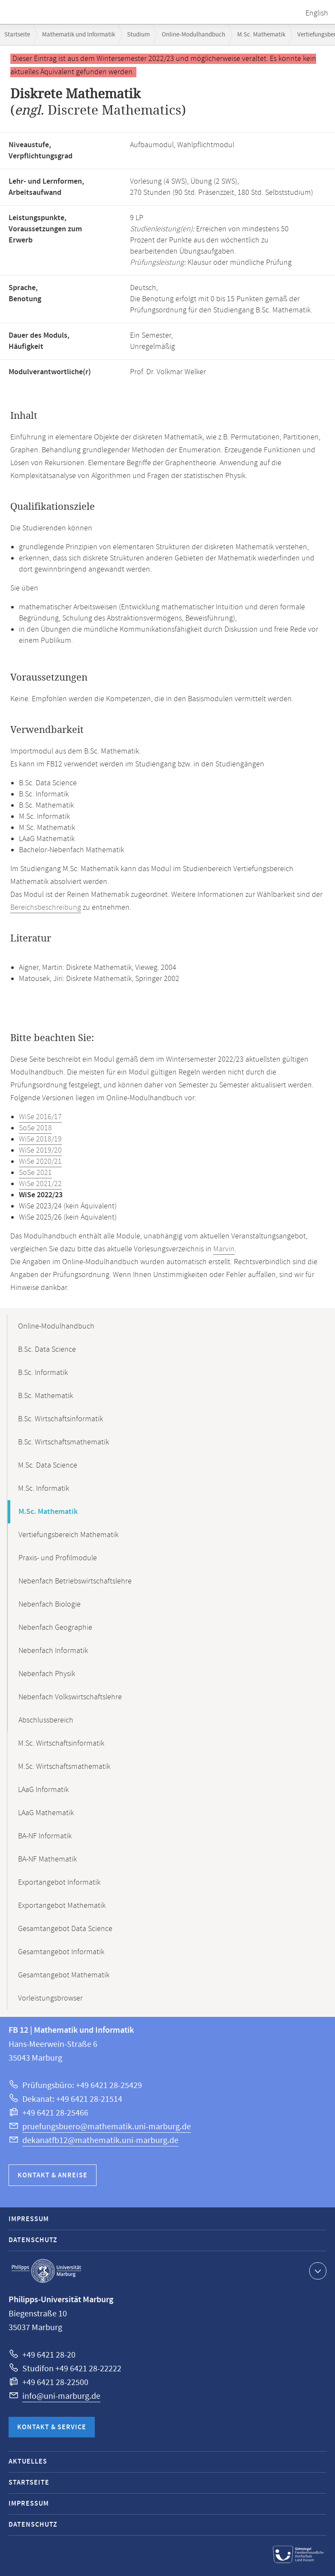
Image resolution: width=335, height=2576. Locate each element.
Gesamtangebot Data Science (65, 1929)
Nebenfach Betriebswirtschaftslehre (75, 1581)
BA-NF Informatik (45, 1836)
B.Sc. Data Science (47, 1349)
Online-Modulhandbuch (193, 34)
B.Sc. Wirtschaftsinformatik (60, 1419)
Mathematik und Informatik (78, 34)
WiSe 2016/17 (40, 1117)
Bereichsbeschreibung (45, 907)
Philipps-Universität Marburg (46, 2271)
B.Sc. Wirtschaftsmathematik (63, 1442)
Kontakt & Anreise (53, 2175)
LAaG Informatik (43, 1790)
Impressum (29, 2219)
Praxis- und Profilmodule (57, 1558)
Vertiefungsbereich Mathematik (68, 1535)
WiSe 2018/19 (40, 1139)
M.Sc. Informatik (43, 1488)
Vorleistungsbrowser (50, 1998)
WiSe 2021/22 (40, 1184)
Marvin (224, 1249)
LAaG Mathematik (46, 1813)
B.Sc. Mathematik (45, 1396)
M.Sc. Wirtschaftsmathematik (64, 1767)
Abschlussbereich (45, 1720)
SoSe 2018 (35, 1128)
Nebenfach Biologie (49, 1604)
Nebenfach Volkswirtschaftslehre (70, 1697)
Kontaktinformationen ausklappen (316, 2270)
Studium (138, 34)
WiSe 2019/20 (40, 1150)
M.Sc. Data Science (47, 1465)
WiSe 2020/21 (40, 1161)
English (316, 13)
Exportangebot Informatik (59, 1882)
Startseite (17, 34)
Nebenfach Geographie (55, 1627)
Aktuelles (28, 2461)
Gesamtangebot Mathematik (63, 1975)
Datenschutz (33, 2240)
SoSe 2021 (35, 1173)
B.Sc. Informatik (43, 1373)
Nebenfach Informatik (53, 1651)
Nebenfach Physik (46, 1674)
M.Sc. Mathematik (261, 34)
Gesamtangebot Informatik (61, 1952)
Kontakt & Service (51, 2427)
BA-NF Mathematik (47, 1859)
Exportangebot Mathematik (62, 1906)
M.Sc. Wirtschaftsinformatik (61, 1743)
